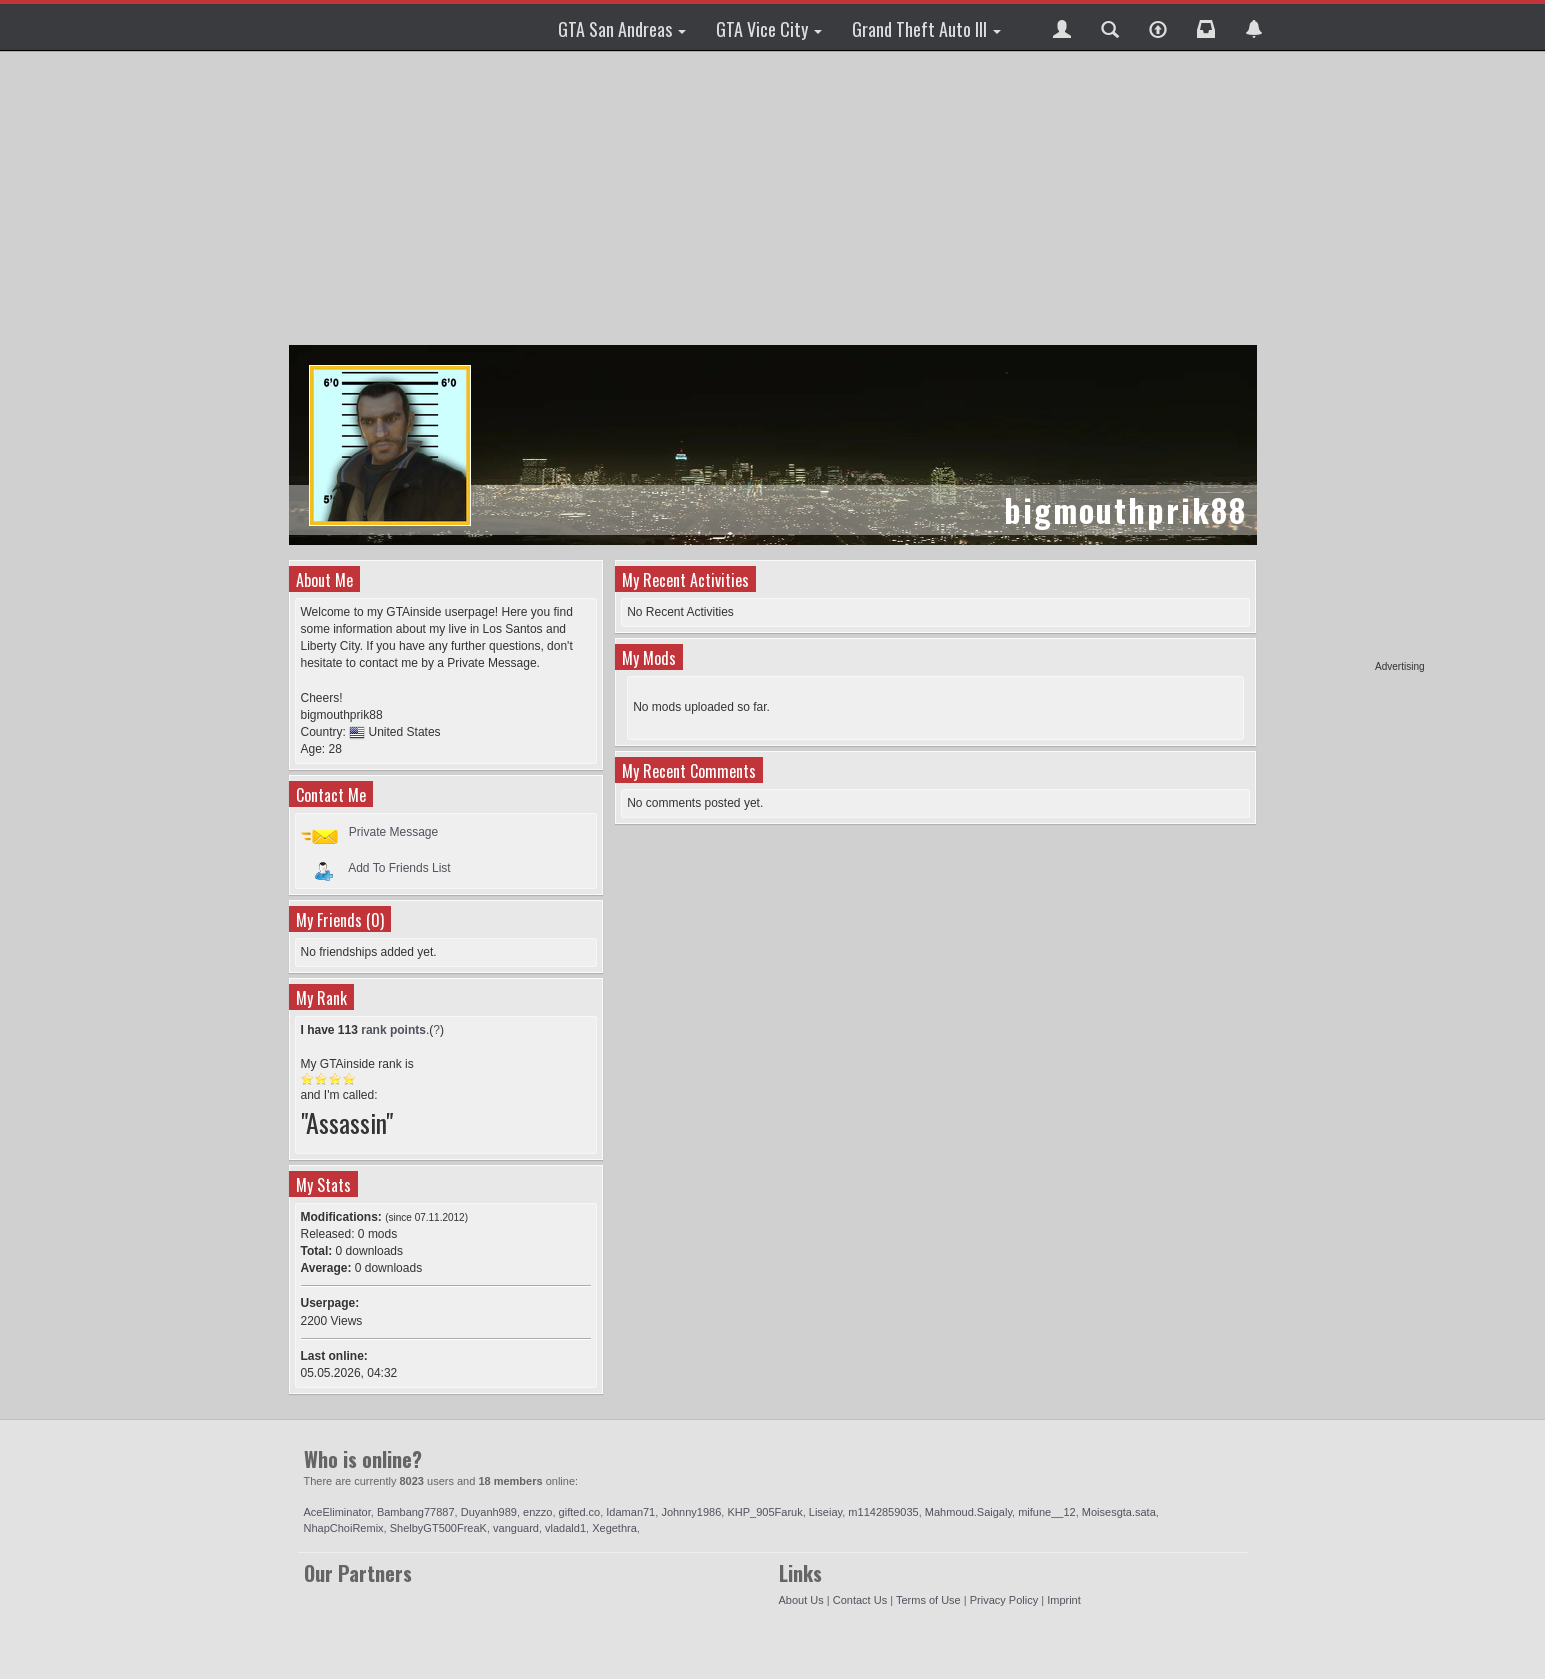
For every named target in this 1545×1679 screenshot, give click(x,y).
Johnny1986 (691, 1512)
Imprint (1064, 1600)
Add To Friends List (399, 867)
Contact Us (860, 1600)
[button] (1062, 27)
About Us (801, 1600)
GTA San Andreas (622, 29)
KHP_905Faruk (764, 1512)
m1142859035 (883, 1512)
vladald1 (565, 1528)
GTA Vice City (769, 29)
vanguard (516, 1528)
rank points (393, 1030)
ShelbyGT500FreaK (438, 1528)
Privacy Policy (1004, 1600)
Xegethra (614, 1528)
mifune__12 (1047, 1512)
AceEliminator (337, 1512)
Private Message (393, 832)
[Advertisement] (1348, 360)
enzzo (537, 1512)
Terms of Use (928, 1600)
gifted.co (580, 1512)
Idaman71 (630, 1512)
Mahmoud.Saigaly (968, 1512)
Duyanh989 (489, 1512)
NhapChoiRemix (344, 1528)
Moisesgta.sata (1119, 1512)
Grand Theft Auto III (926, 29)
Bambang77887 (416, 1512)
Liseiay (825, 1512)
